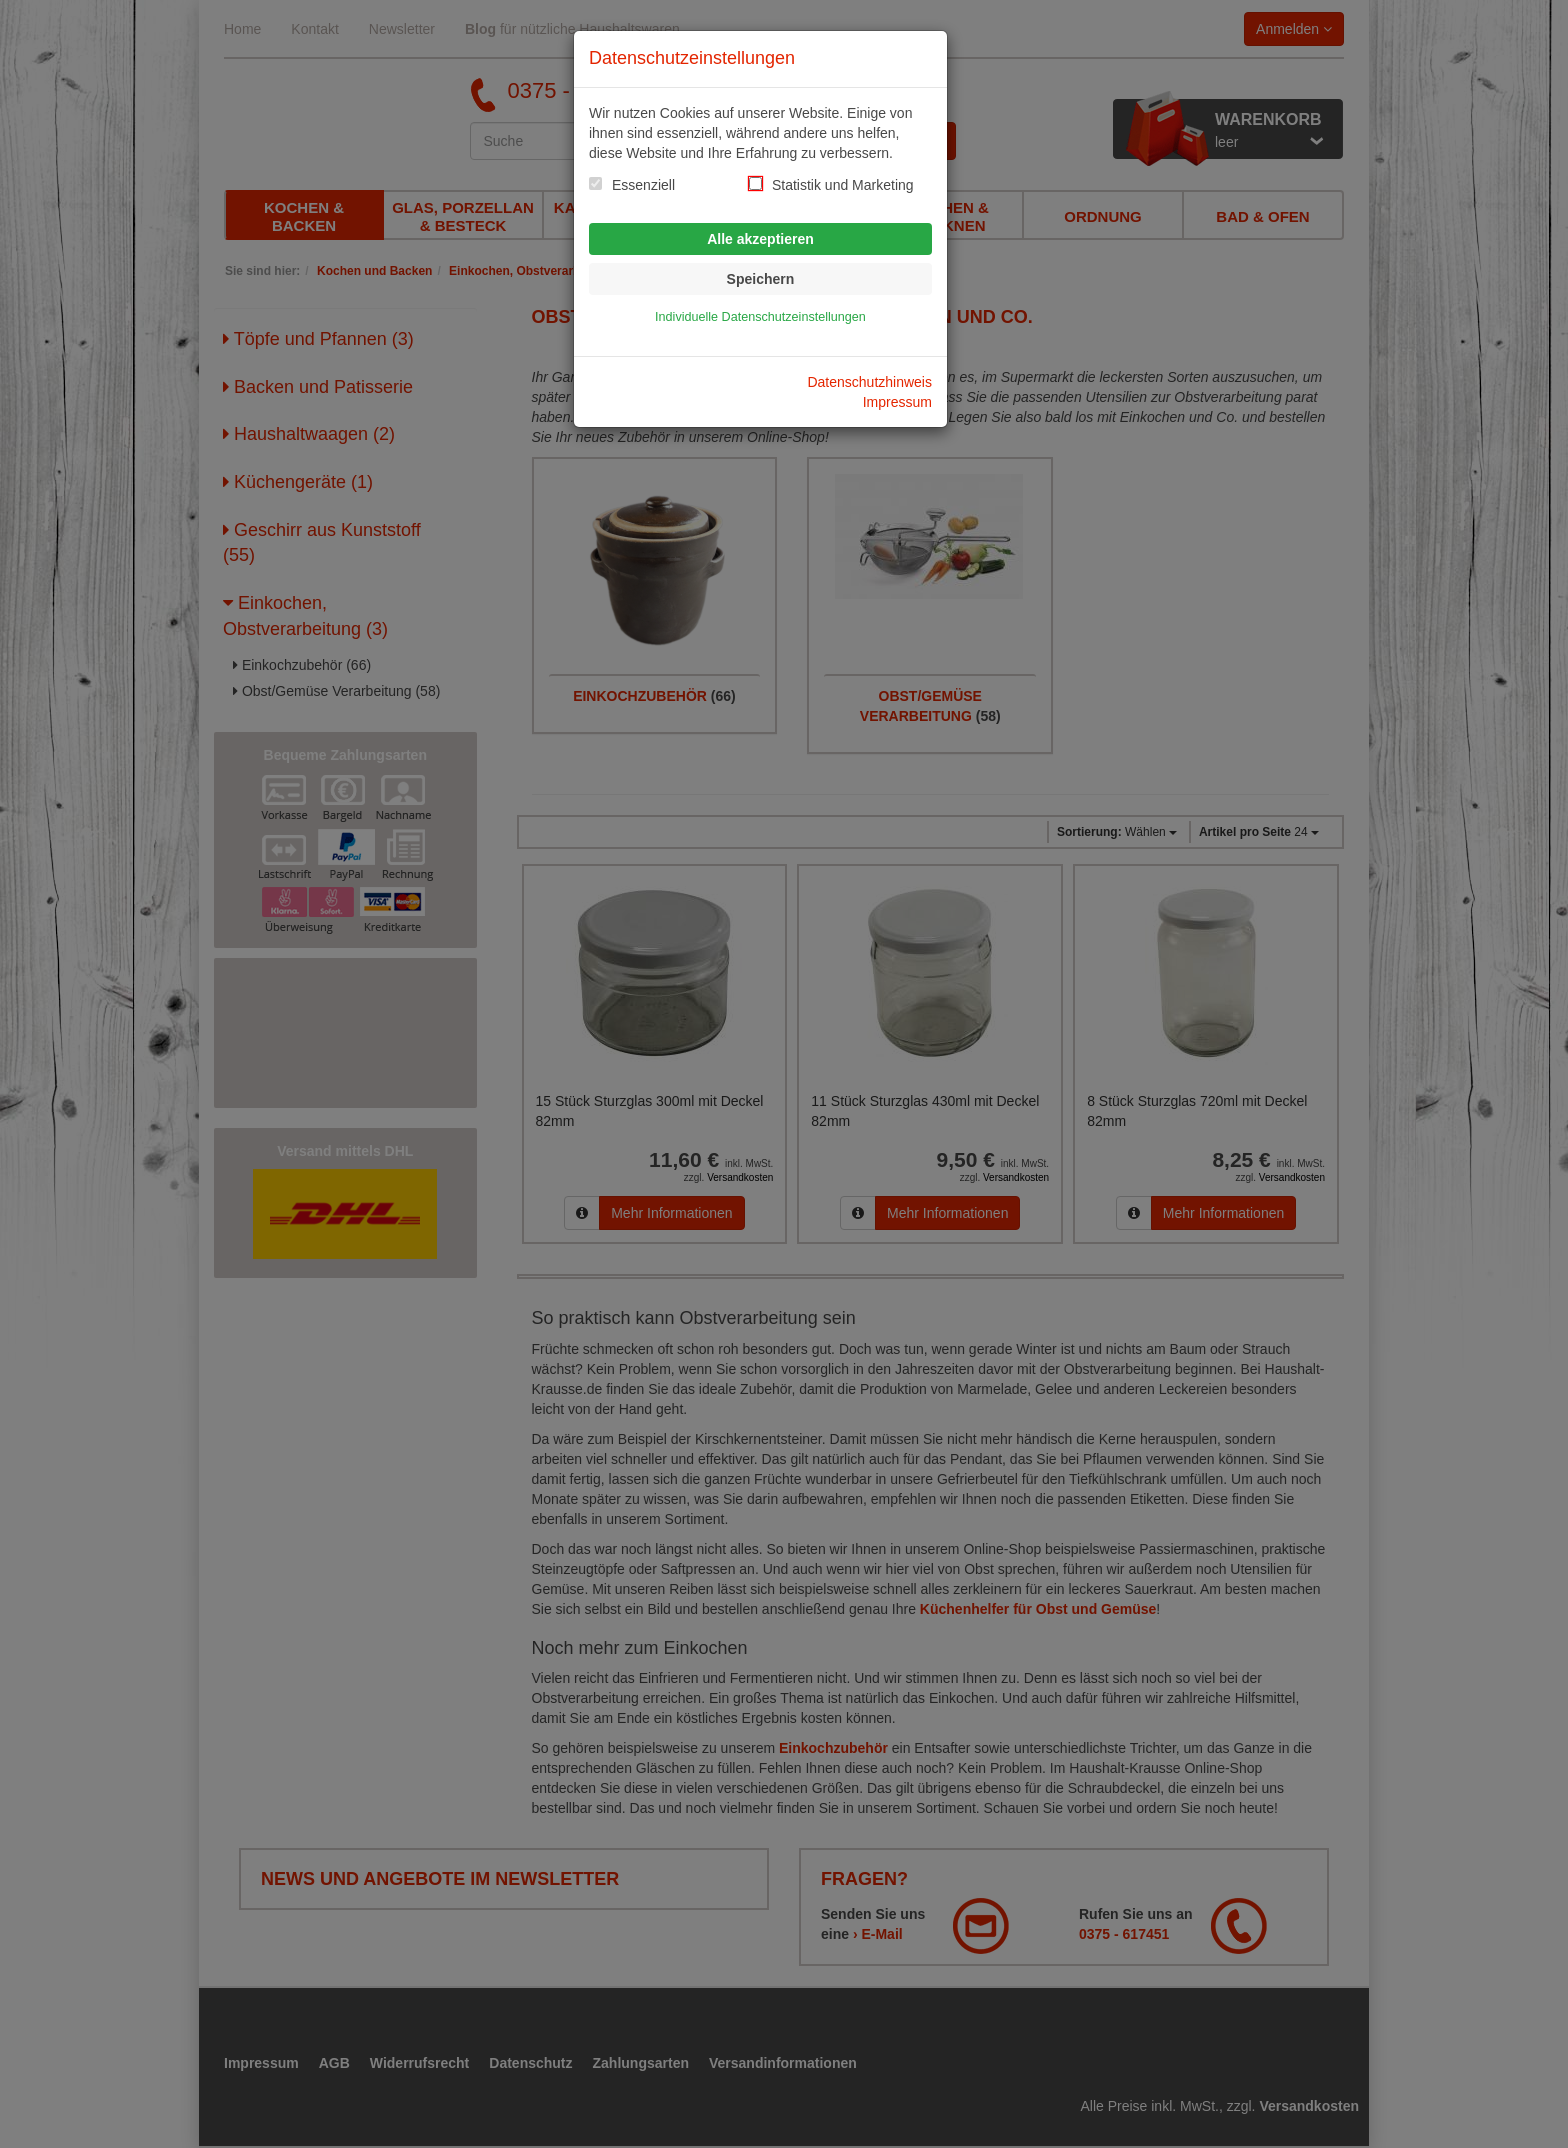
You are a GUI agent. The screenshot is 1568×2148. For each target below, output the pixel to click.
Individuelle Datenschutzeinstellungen (760, 317)
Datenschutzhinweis (869, 382)
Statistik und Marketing (843, 185)
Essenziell (643, 185)
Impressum (897, 402)
